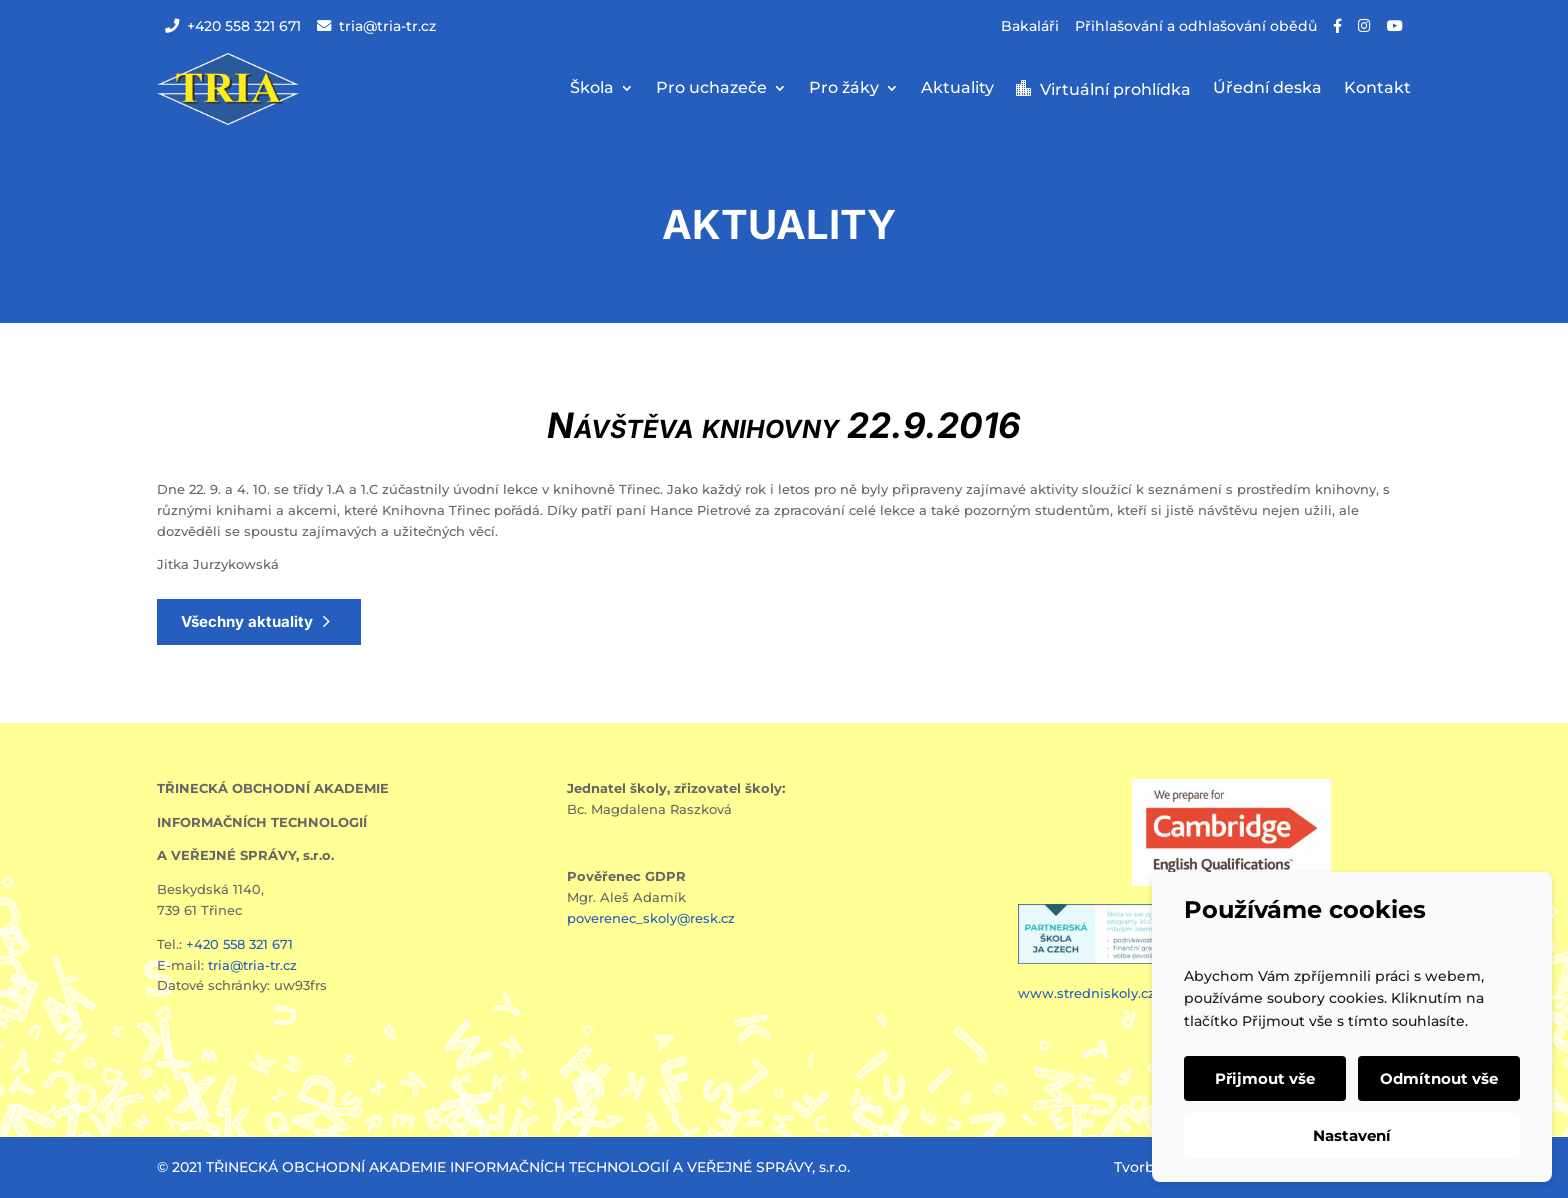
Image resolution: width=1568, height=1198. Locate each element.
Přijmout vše (1265, 1078)
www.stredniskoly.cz (1088, 993)
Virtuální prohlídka (1115, 90)
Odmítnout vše (1439, 1078)
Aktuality (957, 89)
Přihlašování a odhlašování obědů (1196, 26)
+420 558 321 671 (233, 26)
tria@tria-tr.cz (376, 26)
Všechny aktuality (247, 621)
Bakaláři (1030, 26)
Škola (592, 89)
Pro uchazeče (711, 89)
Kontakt (1377, 89)
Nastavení (1352, 1135)
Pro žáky (844, 89)
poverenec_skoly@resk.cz (651, 918)
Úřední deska (1267, 89)
